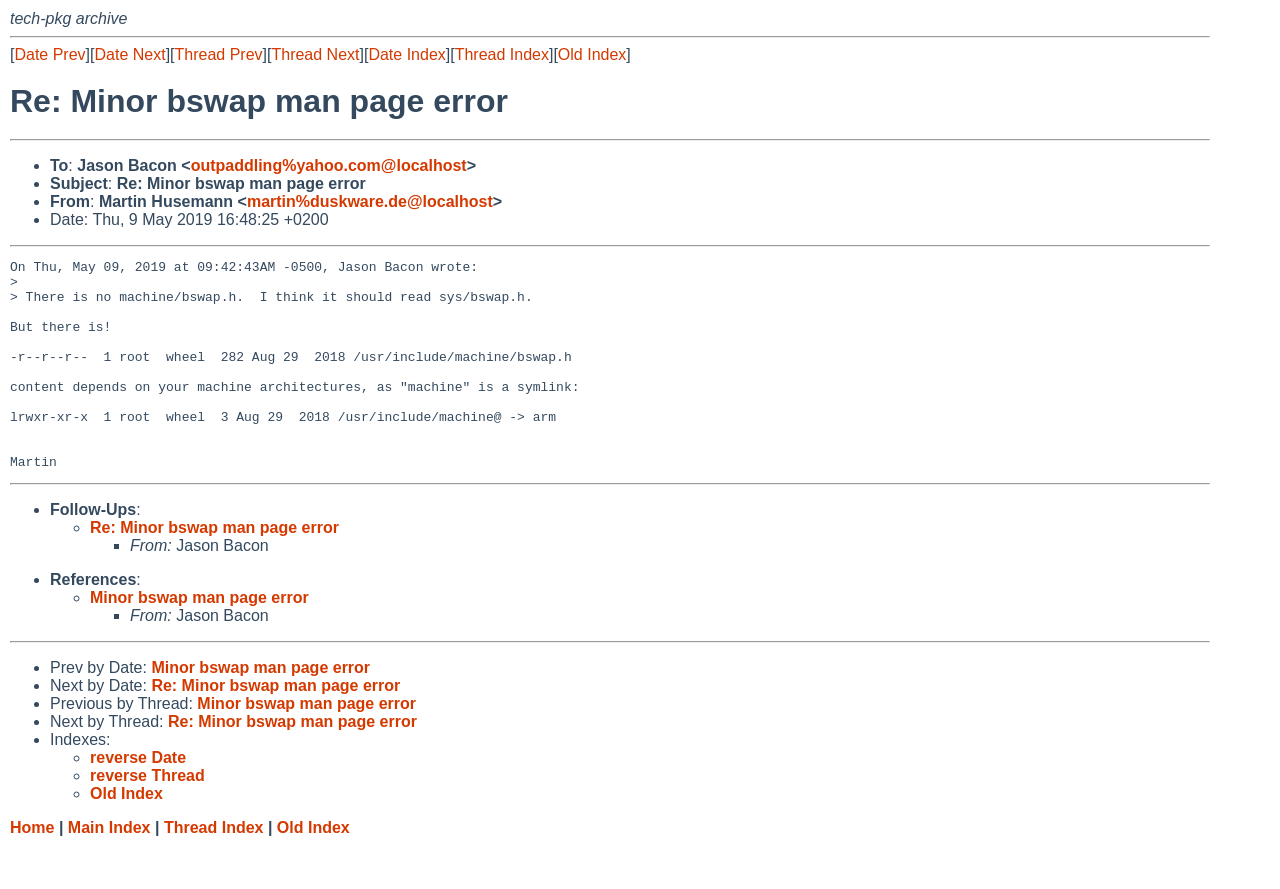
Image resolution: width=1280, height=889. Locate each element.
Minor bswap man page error (199, 639)
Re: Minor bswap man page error (214, 569)
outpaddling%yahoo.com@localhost (329, 165)
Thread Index (502, 54)
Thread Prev (219, 54)
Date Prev (49, 54)
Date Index (406, 54)
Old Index (592, 54)
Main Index (109, 869)
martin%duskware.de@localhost (370, 201)
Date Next (129, 54)
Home (32, 869)
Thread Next (315, 54)
